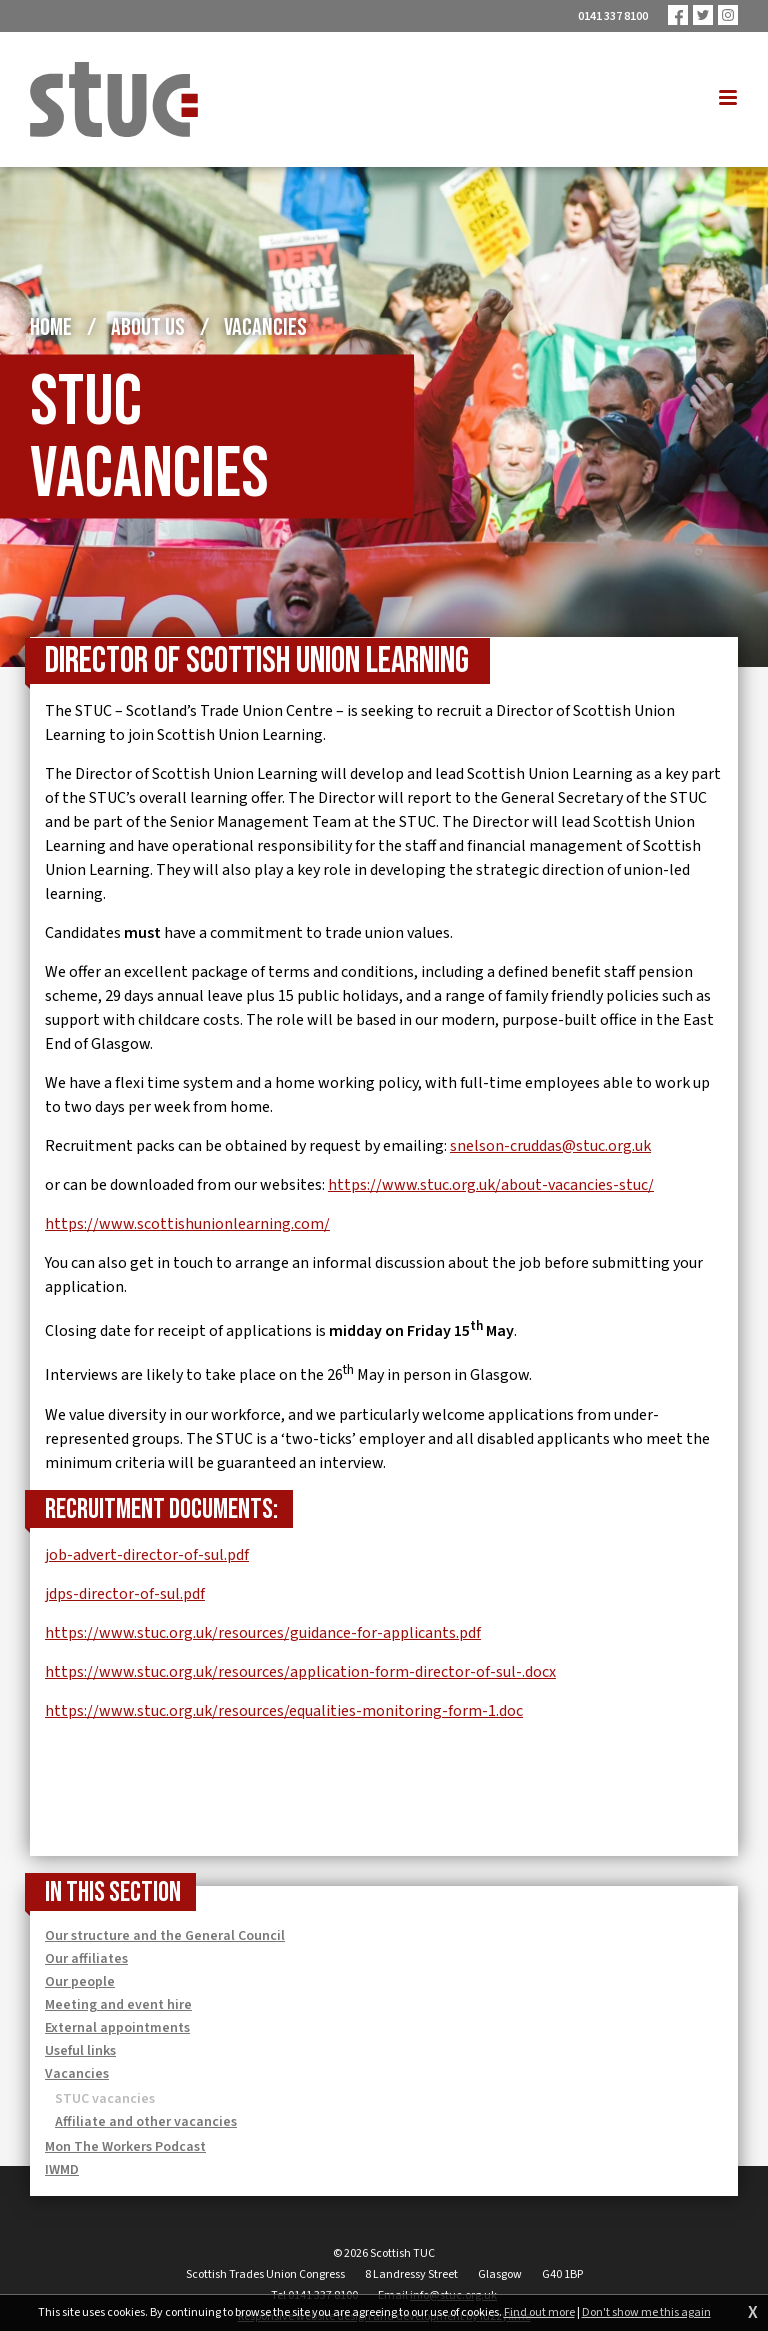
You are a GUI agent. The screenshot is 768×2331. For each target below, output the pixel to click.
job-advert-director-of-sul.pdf (147, 1555)
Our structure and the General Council (165, 1936)
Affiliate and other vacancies (146, 2122)
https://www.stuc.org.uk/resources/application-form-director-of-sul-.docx (300, 1672)
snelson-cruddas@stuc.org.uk (550, 1146)
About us (148, 327)
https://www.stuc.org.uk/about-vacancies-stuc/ (491, 1185)
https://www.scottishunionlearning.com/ (187, 1224)
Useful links (80, 2051)
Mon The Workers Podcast (125, 2147)
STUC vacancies (105, 2099)
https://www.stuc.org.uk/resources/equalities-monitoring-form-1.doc (284, 1711)
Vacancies (265, 327)
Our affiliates (86, 1959)
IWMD (62, 2170)
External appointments (117, 2028)
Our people (80, 1982)
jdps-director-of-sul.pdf (125, 1594)
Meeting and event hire (118, 2005)
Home (51, 327)
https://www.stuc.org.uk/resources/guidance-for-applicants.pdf (263, 1633)
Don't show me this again (646, 2313)
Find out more (539, 2313)
